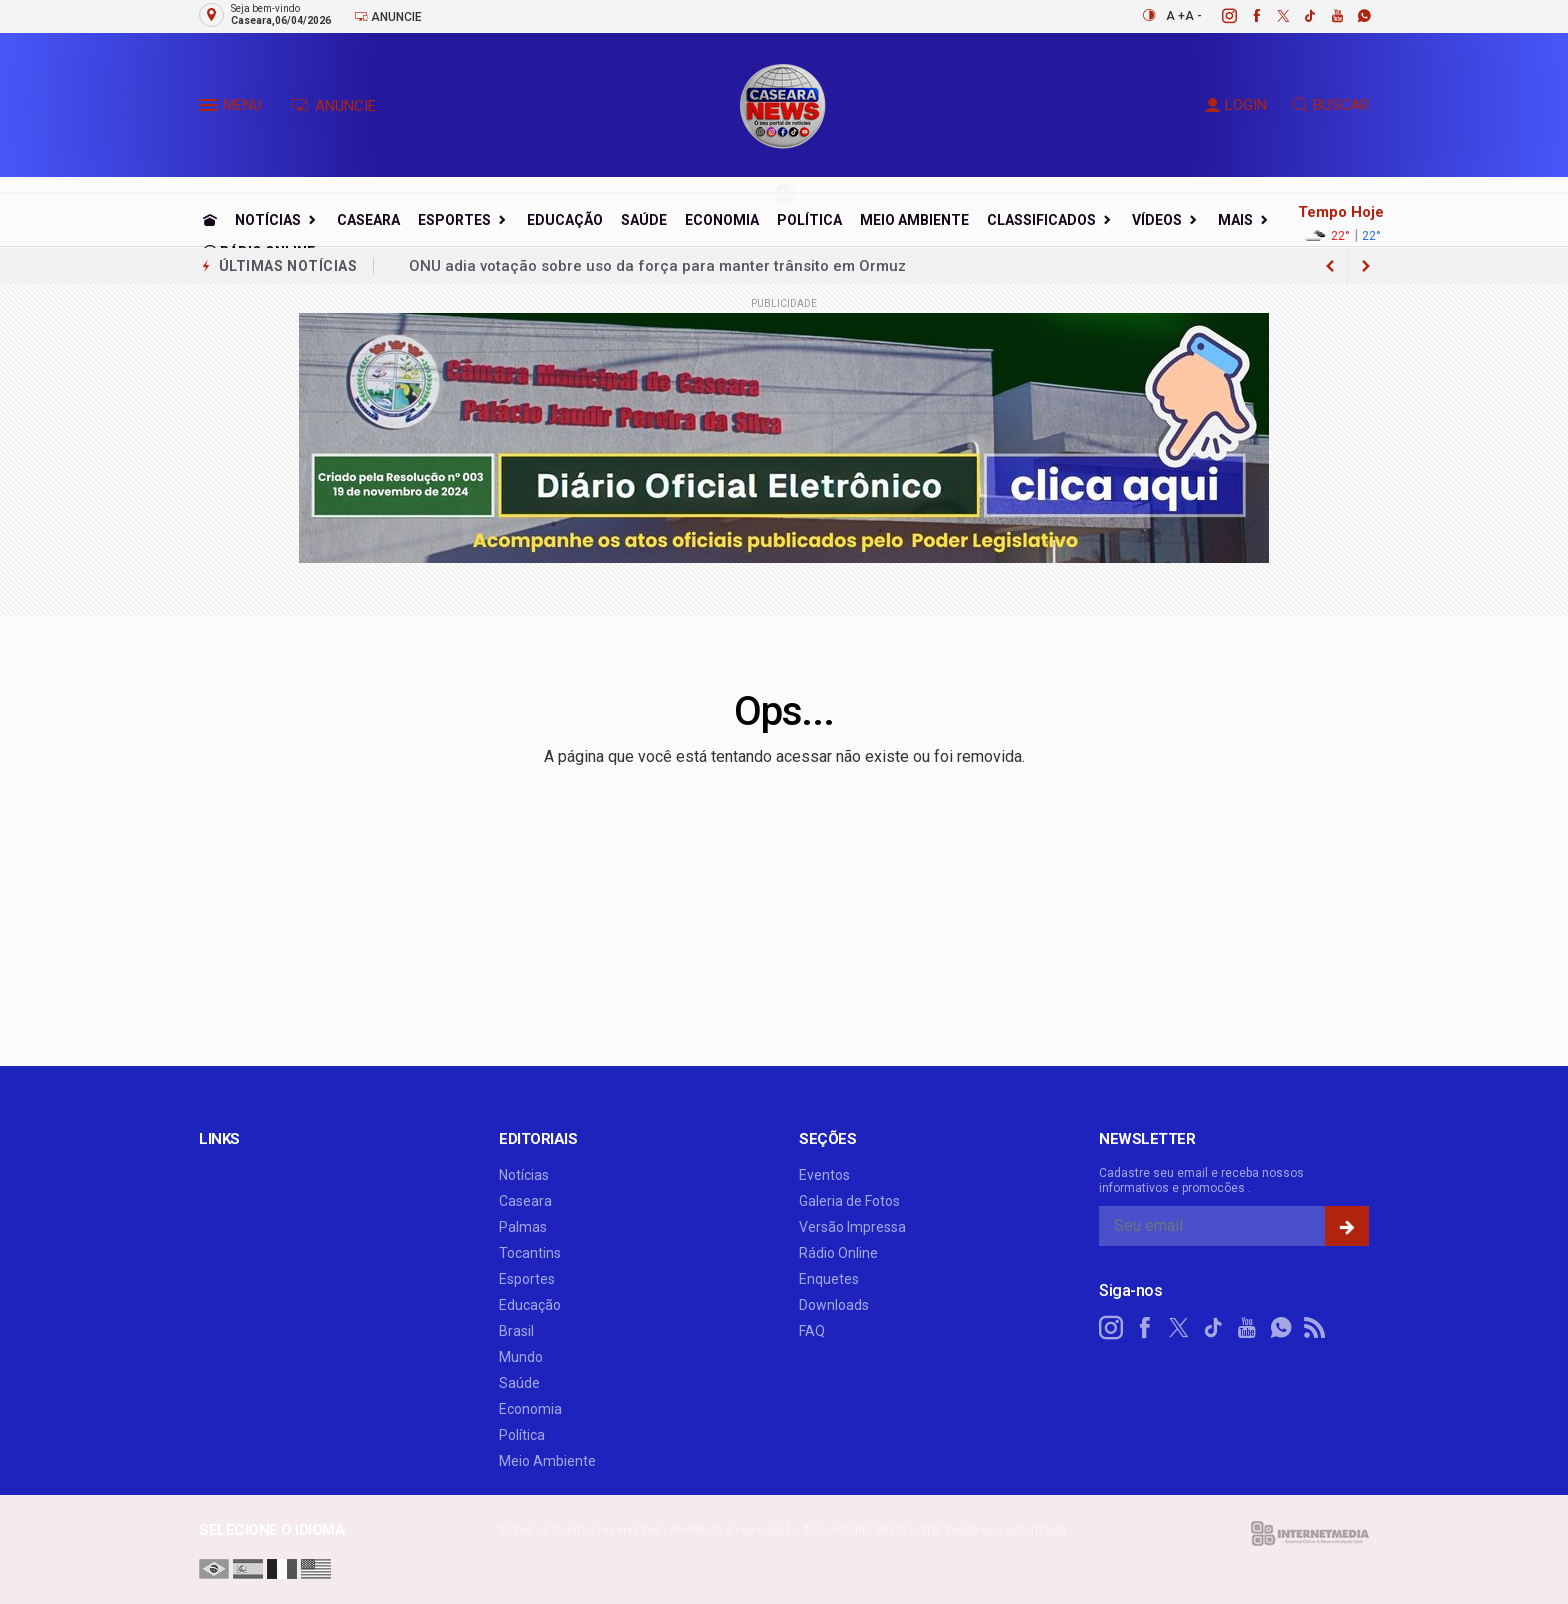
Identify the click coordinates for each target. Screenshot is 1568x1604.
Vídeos (1157, 220)
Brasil (516, 1331)
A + (1175, 16)
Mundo (521, 1357)
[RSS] (1315, 1328)
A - (1193, 16)
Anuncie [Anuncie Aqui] (388, 16)
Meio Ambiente (914, 220)
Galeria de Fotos (849, 1201)
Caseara (368, 220)
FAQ (812, 1331)
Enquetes (829, 1279)
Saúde (644, 220)
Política (809, 220)
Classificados (1041, 220)
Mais (1235, 220)
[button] (211, 109)
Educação (565, 220)
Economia (722, 220)
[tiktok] (1299, 16)
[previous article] (1366, 266)
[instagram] (1218, 16)
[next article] (1330, 266)
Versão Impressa (852, 1227)
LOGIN (1236, 105)
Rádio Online (838, 1253)
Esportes (454, 220)
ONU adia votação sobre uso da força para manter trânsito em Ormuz (657, 266)
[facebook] (1245, 16)
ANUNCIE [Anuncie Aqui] (333, 106)
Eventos (824, 1175)
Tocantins (530, 1253)
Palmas (523, 1227)
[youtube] (1326, 16)
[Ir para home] (210, 220)
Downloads (834, 1305)
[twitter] (1272, 16)
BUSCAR (1331, 105)
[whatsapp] (1353, 16)
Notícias (268, 220)
